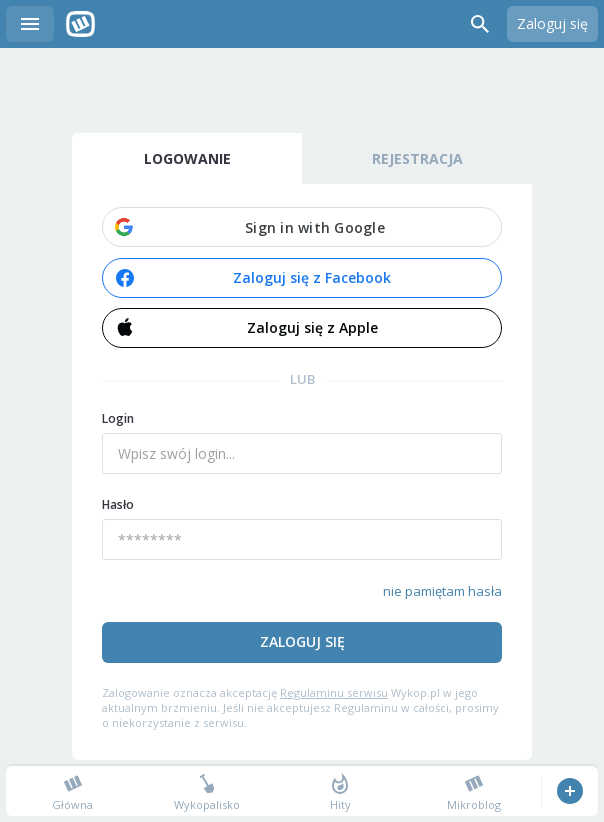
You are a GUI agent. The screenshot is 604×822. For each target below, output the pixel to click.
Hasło (118, 504)
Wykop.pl (80, 24)
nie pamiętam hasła (442, 591)
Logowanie (187, 158)
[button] (302, 227)
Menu (30, 24)
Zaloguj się (552, 23)
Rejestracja (417, 158)
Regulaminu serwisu (334, 692)
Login (118, 418)
